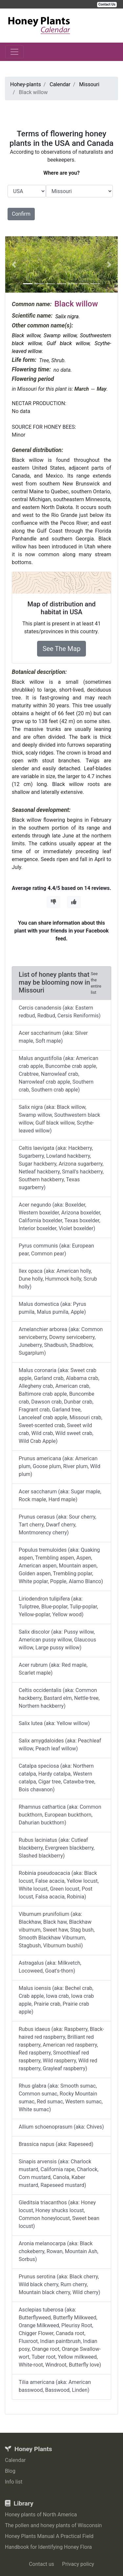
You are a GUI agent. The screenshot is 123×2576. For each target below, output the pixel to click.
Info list (13, 2482)
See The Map (62, 649)
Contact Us (106, 4)
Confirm (21, 214)
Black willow (26, 335)
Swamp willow (60, 335)
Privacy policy (78, 2564)
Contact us (41, 2564)
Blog (10, 2471)
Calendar (15, 2460)
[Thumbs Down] (53, 902)
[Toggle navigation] (14, 51)
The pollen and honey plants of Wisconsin (53, 2525)
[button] (13, 264)
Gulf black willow (68, 343)
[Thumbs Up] (74, 902)
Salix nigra (66, 316)
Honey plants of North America (41, 2514)
